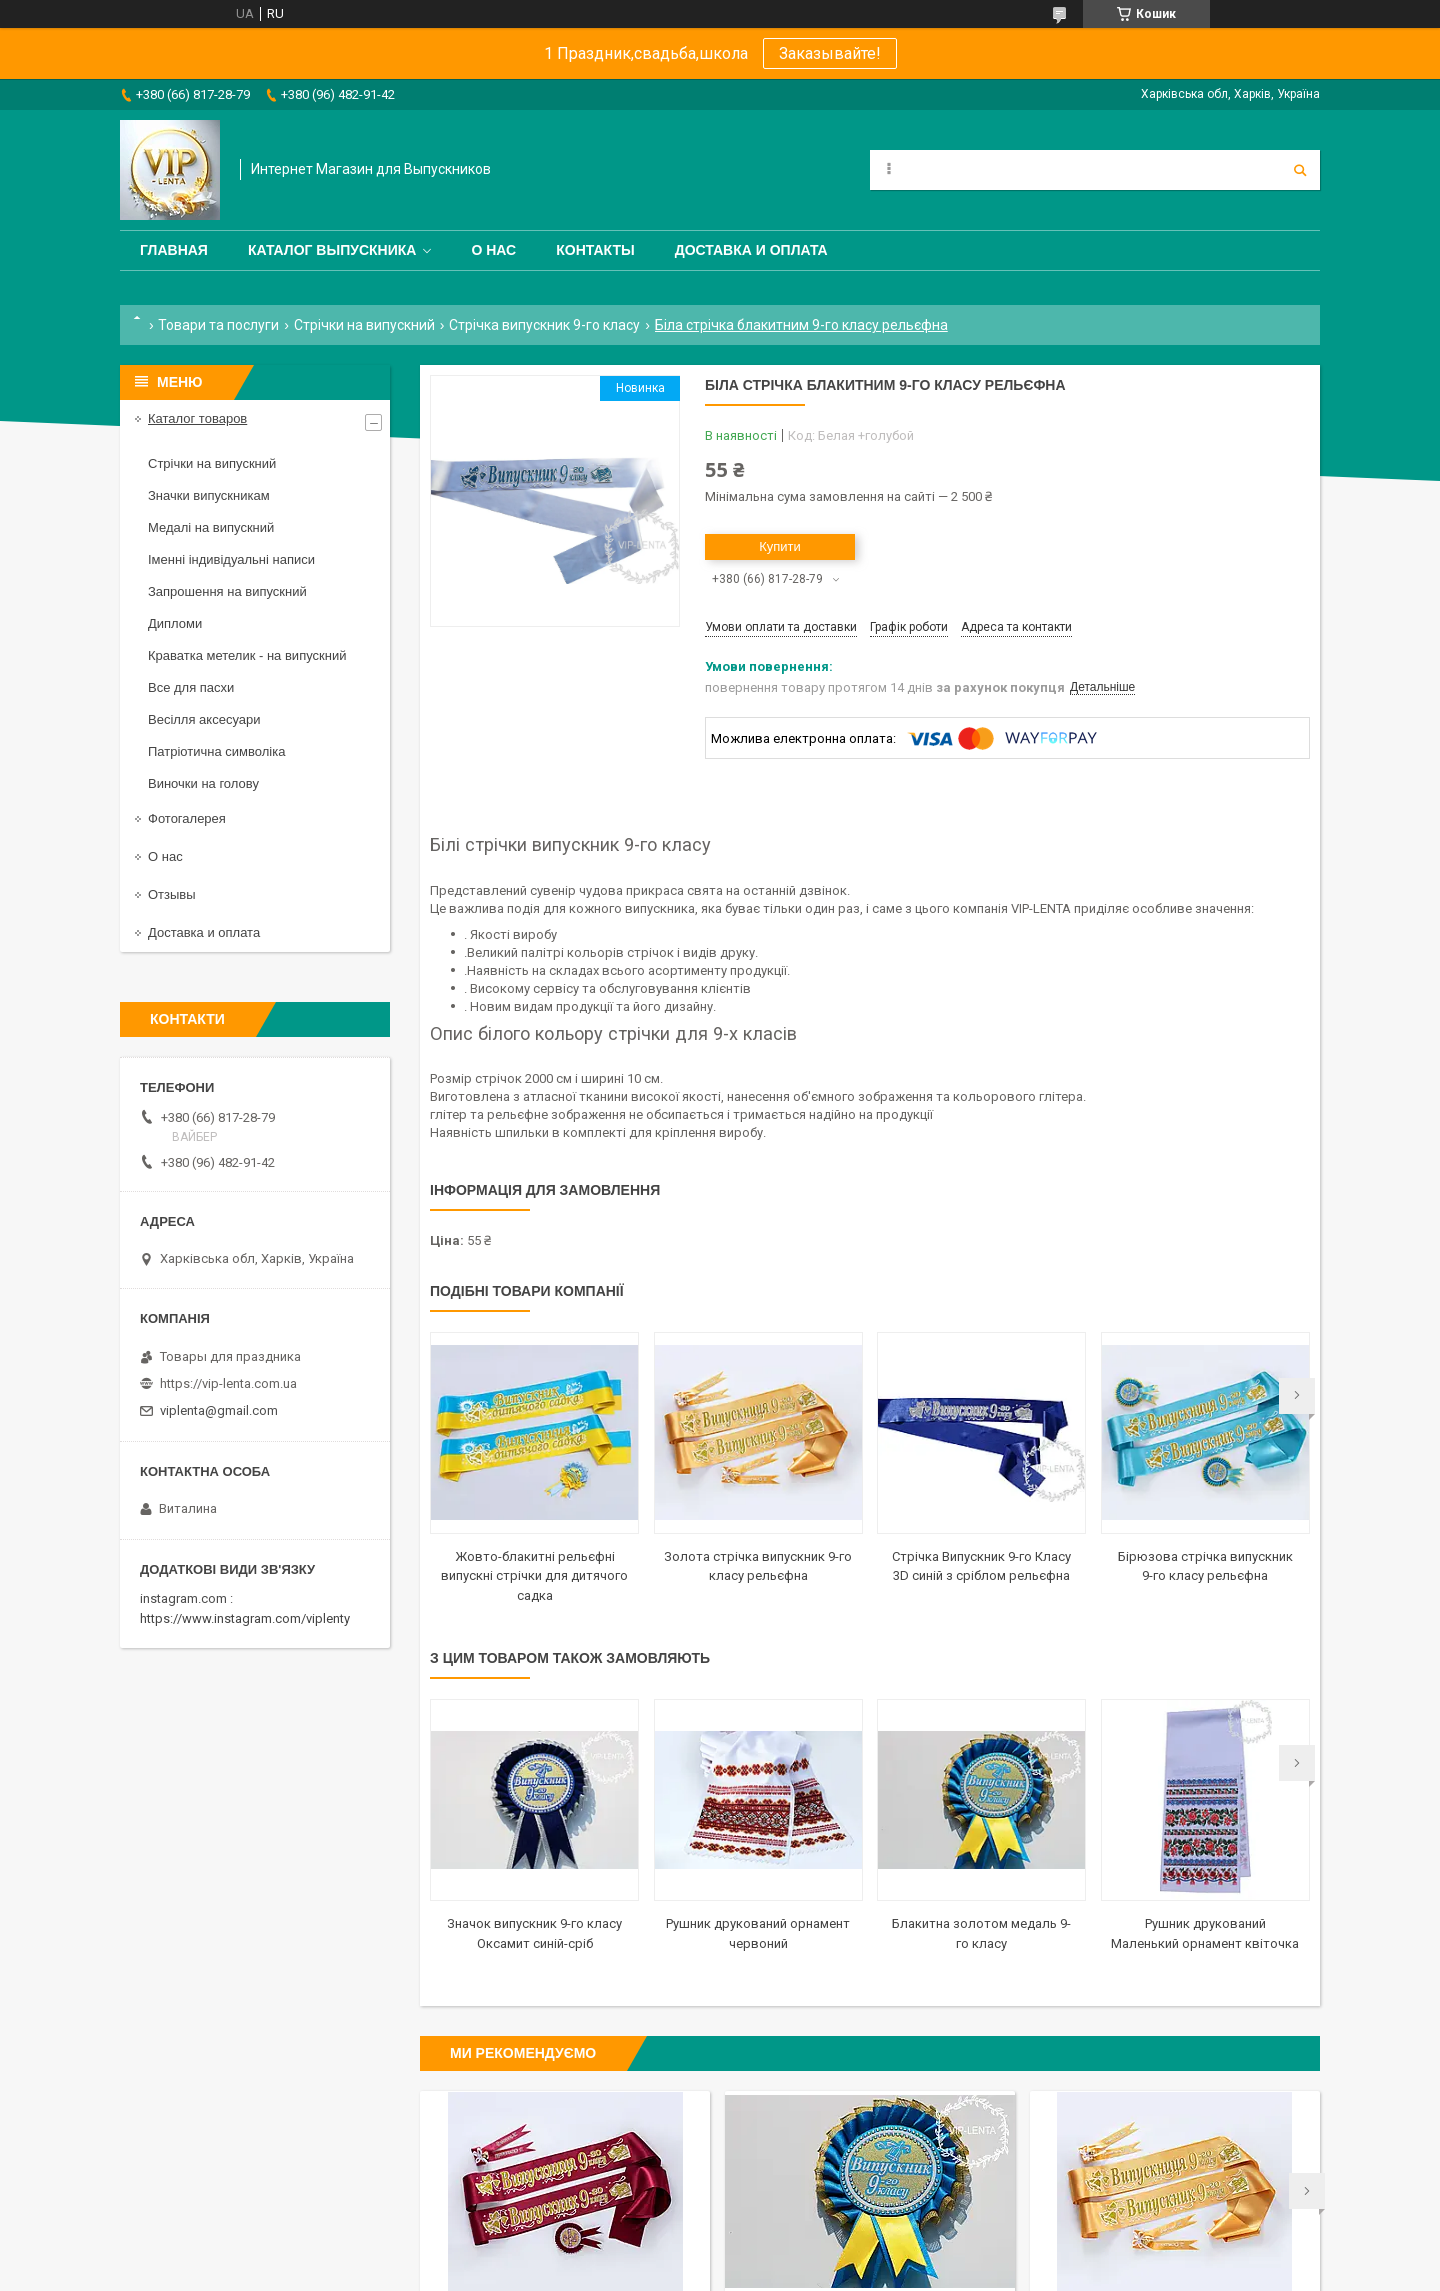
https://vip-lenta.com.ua (228, 1383)
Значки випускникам (209, 495)
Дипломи (175, 623)
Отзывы (172, 894)
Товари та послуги (218, 325)
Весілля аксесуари (204, 719)
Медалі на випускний (211, 527)
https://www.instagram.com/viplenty (245, 1618)
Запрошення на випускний (227, 591)
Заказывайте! (830, 53)
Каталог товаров (197, 418)
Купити (780, 546)
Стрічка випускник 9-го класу (544, 325)
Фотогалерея (187, 818)
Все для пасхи (191, 687)
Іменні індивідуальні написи (231, 559)
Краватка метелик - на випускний (247, 655)
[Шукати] (1300, 170)
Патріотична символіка (216, 751)
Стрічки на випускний (364, 325)
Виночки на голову (203, 783)
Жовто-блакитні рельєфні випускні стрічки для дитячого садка (534, 1576)
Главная (174, 250)
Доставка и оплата (751, 250)
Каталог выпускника (332, 250)
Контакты (595, 250)
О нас (493, 250)
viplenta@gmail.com (219, 1410)
